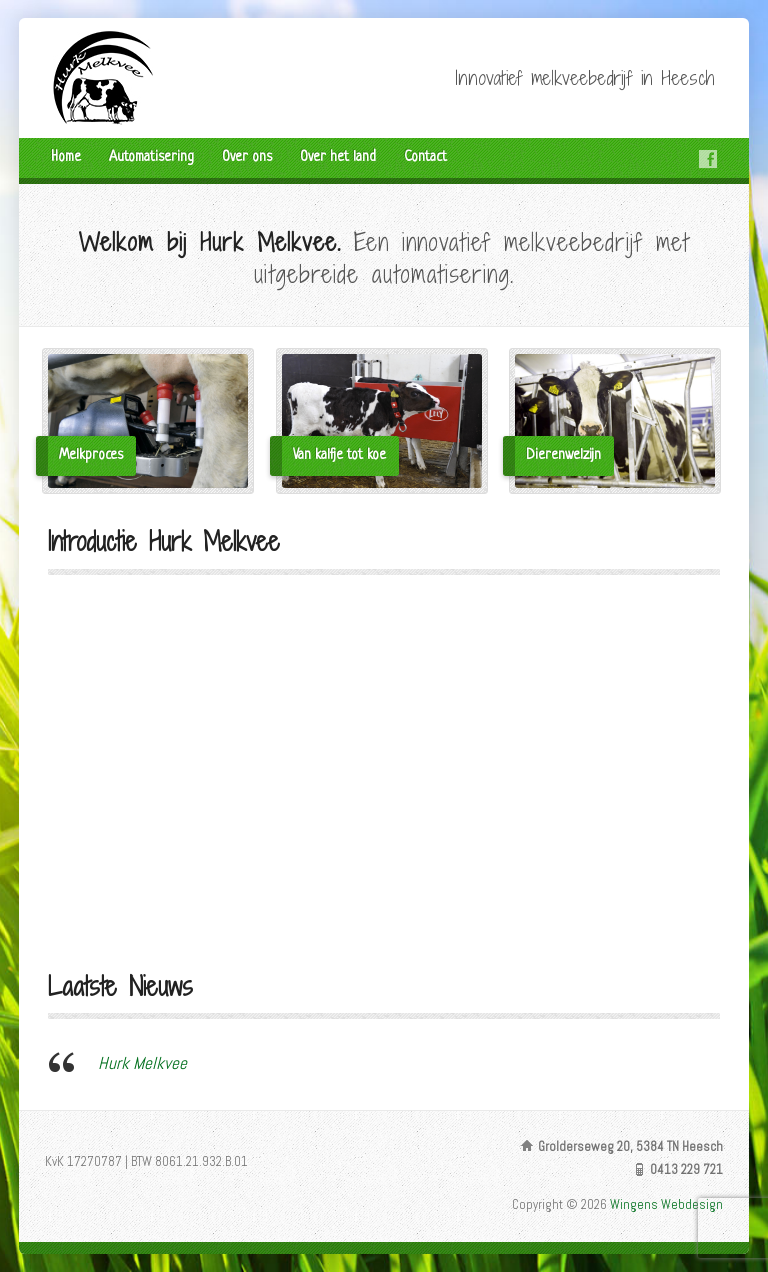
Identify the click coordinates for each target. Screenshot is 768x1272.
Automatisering (151, 157)
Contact (425, 157)
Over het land (338, 157)
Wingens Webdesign (666, 1204)
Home (66, 157)
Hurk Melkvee (142, 1063)
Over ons (247, 157)
